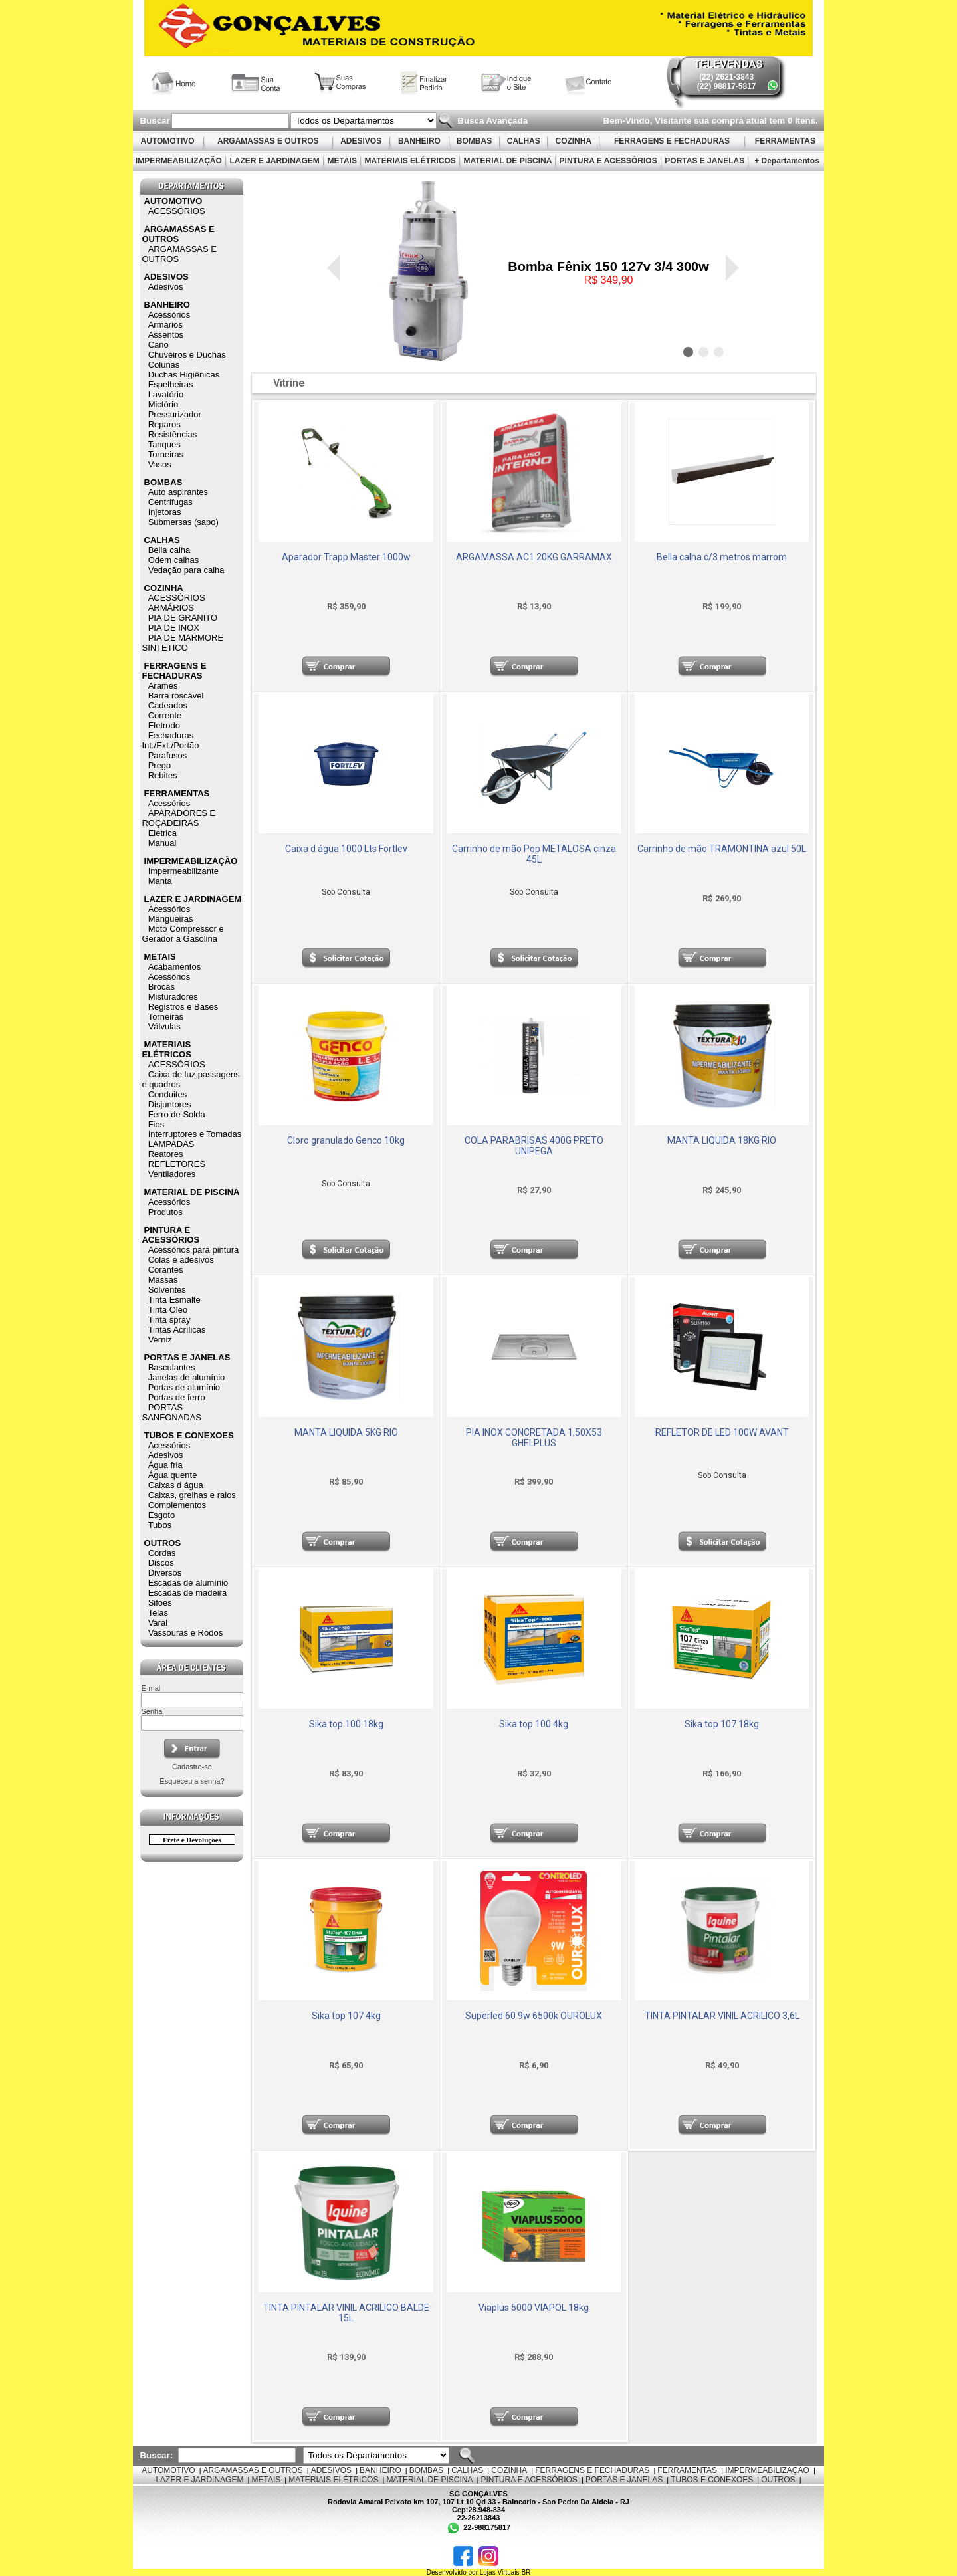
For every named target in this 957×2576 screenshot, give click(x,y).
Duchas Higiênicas (184, 374)
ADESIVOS (360, 141)
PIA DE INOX (173, 628)
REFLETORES (176, 1164)
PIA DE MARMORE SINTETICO (182, 643)
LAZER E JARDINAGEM (274, 160)
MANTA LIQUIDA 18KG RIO (721, 1140)
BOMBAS (474, 141)
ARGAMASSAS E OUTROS (268, 141)
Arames (163, 686)
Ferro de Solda (176, 1114)
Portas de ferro (176, 1397)
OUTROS (162, 1543)
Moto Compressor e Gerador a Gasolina (182, 934)
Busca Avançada (491, 121)
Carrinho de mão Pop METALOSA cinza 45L (534, 854)
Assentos (165, 335)
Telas (158, 1613)
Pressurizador (174, 414)
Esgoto (161, 1515)
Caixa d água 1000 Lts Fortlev (346, 848)
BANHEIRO (419, 141)
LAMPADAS (171, 1144)
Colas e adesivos (181, 1260)
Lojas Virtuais (501, 2572)
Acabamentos (174, 967)
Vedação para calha (186, 570)
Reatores (165, 1154)
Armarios (165, 325)
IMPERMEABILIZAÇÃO (178, 160)
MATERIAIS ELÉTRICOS (410, 160)
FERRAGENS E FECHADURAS (672, 141)
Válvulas (164, 1026)
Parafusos (167, 755)
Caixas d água (175, 1485)
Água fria (165, 1465)
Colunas (164, 365)
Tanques (164, 444)
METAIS (342, 160)
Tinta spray (169, 1320)
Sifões (160, 1603)
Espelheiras (170, 384)
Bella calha (169, 550)
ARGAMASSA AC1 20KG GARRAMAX (534, 557)
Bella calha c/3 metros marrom (722, 557)
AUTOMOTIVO (168, 141)
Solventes (167, 1290)
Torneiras (165, 454)
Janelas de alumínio (186, 1377)
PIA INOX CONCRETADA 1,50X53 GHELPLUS (534, 1437)
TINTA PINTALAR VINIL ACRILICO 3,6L (722, 2015)
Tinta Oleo (168, 1310)
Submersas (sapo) (183, 522)
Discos (161, 1563)
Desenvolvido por (453, 2572)
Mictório (163, 404)
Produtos (165, 1212)
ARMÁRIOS (171, 608)
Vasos (159, 464)
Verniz (160, 1339)
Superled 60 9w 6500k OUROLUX (533, 2015)
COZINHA (573, 141)
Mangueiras (170, 919)
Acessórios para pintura (193, 1250)
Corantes (165, 1270)
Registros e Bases (183, 1007)
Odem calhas (173, 560)
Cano (158, 345)
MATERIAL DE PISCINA (507, 160)
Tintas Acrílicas (177, 1330)
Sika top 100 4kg (533, 1724)
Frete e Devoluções (192, 1840)
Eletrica (162, 833)
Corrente (165, 715)
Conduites (167, 1094)
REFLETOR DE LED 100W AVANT (722, 1432)
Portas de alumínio (184, 1387)
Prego (159, 765)
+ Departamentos (786, 160)
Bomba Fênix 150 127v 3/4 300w (608, 266)
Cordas (162, 1553)
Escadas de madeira (187, 1593)
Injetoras (164, 512)
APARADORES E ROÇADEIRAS (178, 818)
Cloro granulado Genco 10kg (346, 1140)
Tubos (160, 1525)
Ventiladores (172, 1174)
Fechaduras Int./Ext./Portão (170, 740)
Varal (157, 1623)
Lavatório (165, 394)
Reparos (164, 424)
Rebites (162, 775)
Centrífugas (170, 502)
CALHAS (523, 141)
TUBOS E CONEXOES (189, 1435)
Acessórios (169, 315)
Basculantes (171, 1367)
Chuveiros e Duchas (187, 355)
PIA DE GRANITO (183, 618)
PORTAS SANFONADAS (171, 1412)
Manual (162, 843)
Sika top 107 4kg (346, 2015)
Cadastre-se (192, 1767)
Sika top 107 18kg (722, 1724)
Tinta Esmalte (174, 1300)
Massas (163, 1280)
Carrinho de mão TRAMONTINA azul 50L (721, 848)
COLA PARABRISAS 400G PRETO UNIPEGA (534, 1145)
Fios (156, 1124)
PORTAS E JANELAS (704, 160)
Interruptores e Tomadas (195, 1134)
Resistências (172, 434)
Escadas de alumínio (188, 1583)
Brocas (161, 987)
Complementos (177, 1505)
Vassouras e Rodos (185, 1633)
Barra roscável (176, 695)
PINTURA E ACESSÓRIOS (608, 160)
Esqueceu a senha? (192, 1781)
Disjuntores (169, 1104)
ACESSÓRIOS (176, 211)
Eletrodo (164, 725)
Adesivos (165, 287)
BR (525, 2572)
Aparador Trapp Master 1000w (346, 557)
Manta (160, 881)
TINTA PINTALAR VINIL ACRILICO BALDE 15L (346, 2312)
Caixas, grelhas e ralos (192, 1495)
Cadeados (167, 705)
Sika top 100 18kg (346, 1724)
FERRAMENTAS (785, 141)
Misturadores (173, 997)
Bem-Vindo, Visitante (648, 121)
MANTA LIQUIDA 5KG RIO (346, 1432)
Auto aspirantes (178, 492)
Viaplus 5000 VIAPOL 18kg (533, 2307)
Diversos (165, 1573)
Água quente (172, 1475)
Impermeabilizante (183, 871)
